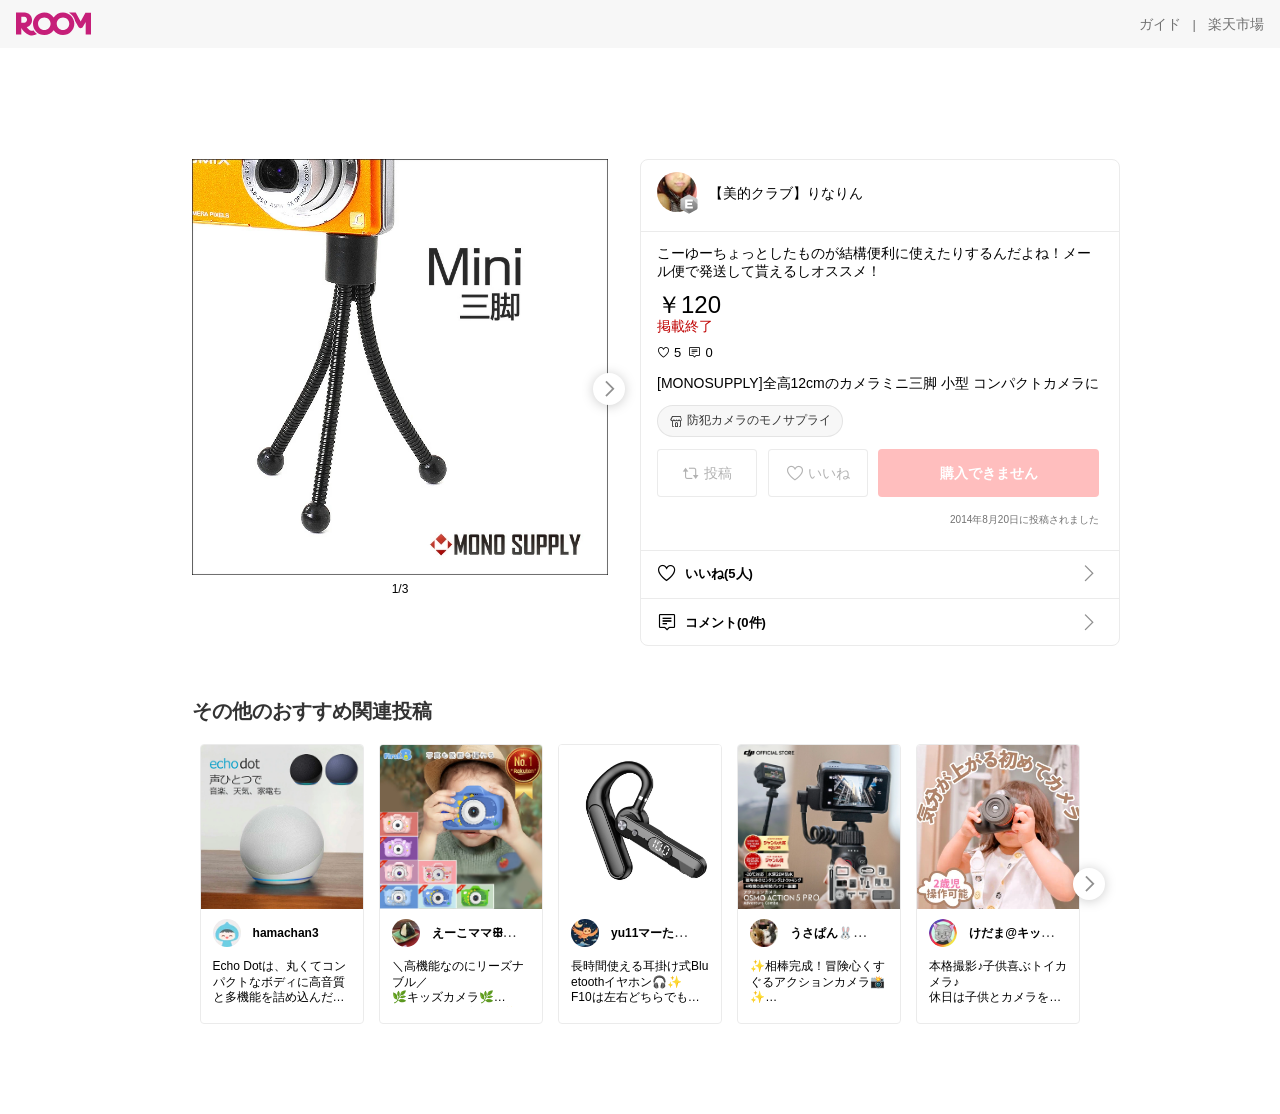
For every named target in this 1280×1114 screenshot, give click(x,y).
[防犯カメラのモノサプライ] (750, 421)
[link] (282, 826)
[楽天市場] (1236, 24)
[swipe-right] (609, 389)
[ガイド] (1160, 24)
